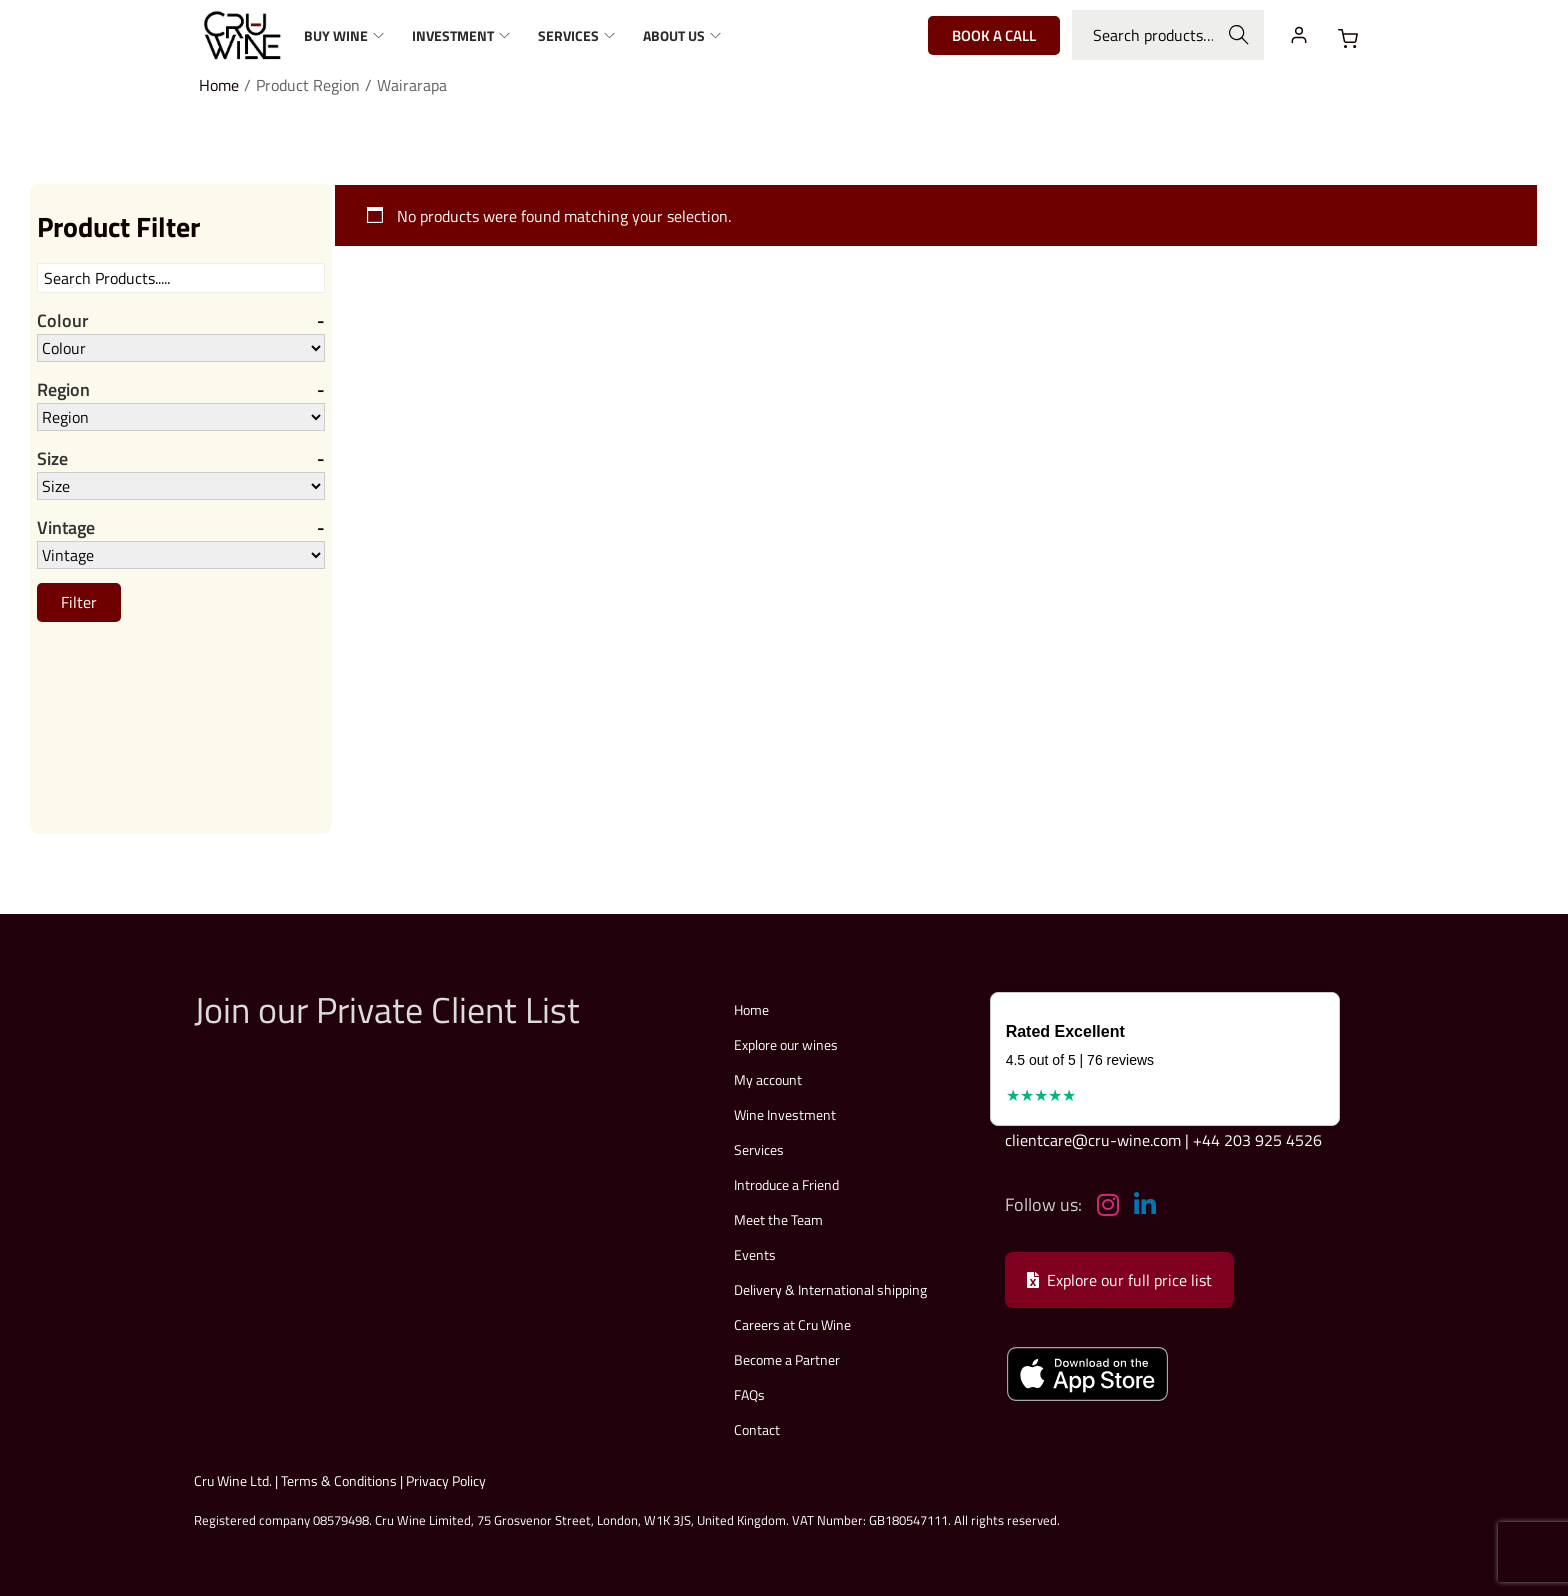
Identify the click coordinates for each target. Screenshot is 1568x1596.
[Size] (181, 486)
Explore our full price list (1119, 1280)
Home (219, 85)
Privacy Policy (446, 1480)
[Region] (181, 417)
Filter (79, 602)
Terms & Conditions (339, 1480)
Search (1239, 35)
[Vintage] (181, 555)
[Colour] (181, 348)
